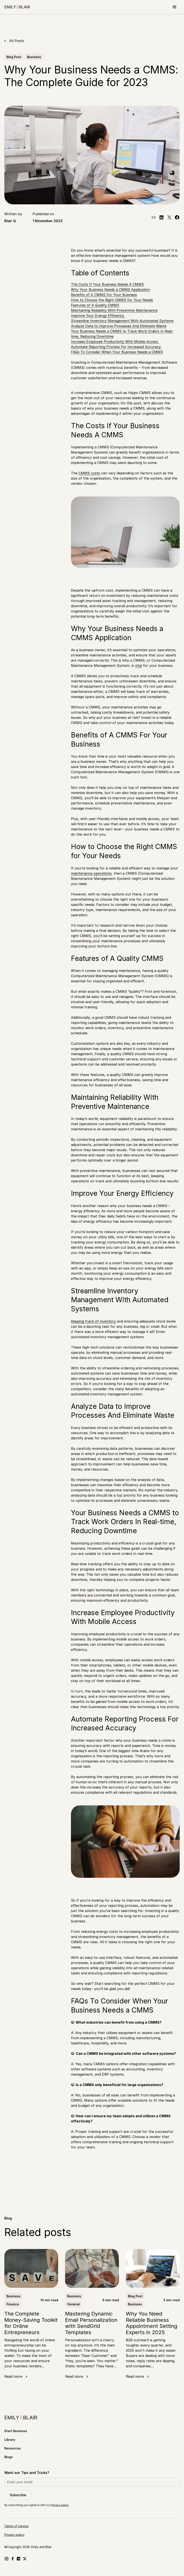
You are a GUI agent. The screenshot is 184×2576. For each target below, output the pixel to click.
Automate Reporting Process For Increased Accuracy (116, 347)
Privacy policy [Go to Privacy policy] (14, 2535)
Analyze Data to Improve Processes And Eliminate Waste (118, 326)
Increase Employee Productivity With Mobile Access (115, 341)
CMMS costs (89, 473)
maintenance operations (91, 873)
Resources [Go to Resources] (12, 2448)
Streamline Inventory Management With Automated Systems (122, 321)
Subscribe (18, 2495)
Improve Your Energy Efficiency (98, 315)
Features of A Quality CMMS (95, 305)
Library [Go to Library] (9, 2439)
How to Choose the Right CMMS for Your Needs (112, 300)
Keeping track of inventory (93, 1321)
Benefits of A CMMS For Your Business (104, 295)
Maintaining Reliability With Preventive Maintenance (114, 310)
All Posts (16, 41)
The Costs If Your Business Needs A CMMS (107, 284)
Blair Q (10, 221)
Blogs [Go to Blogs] (8, 2457)
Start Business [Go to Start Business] (15, 2431)
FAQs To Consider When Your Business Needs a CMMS (117, 352)
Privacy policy (60, 2505)
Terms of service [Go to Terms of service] (16, 2526)
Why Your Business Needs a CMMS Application (110, 289)
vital (138, 665)
